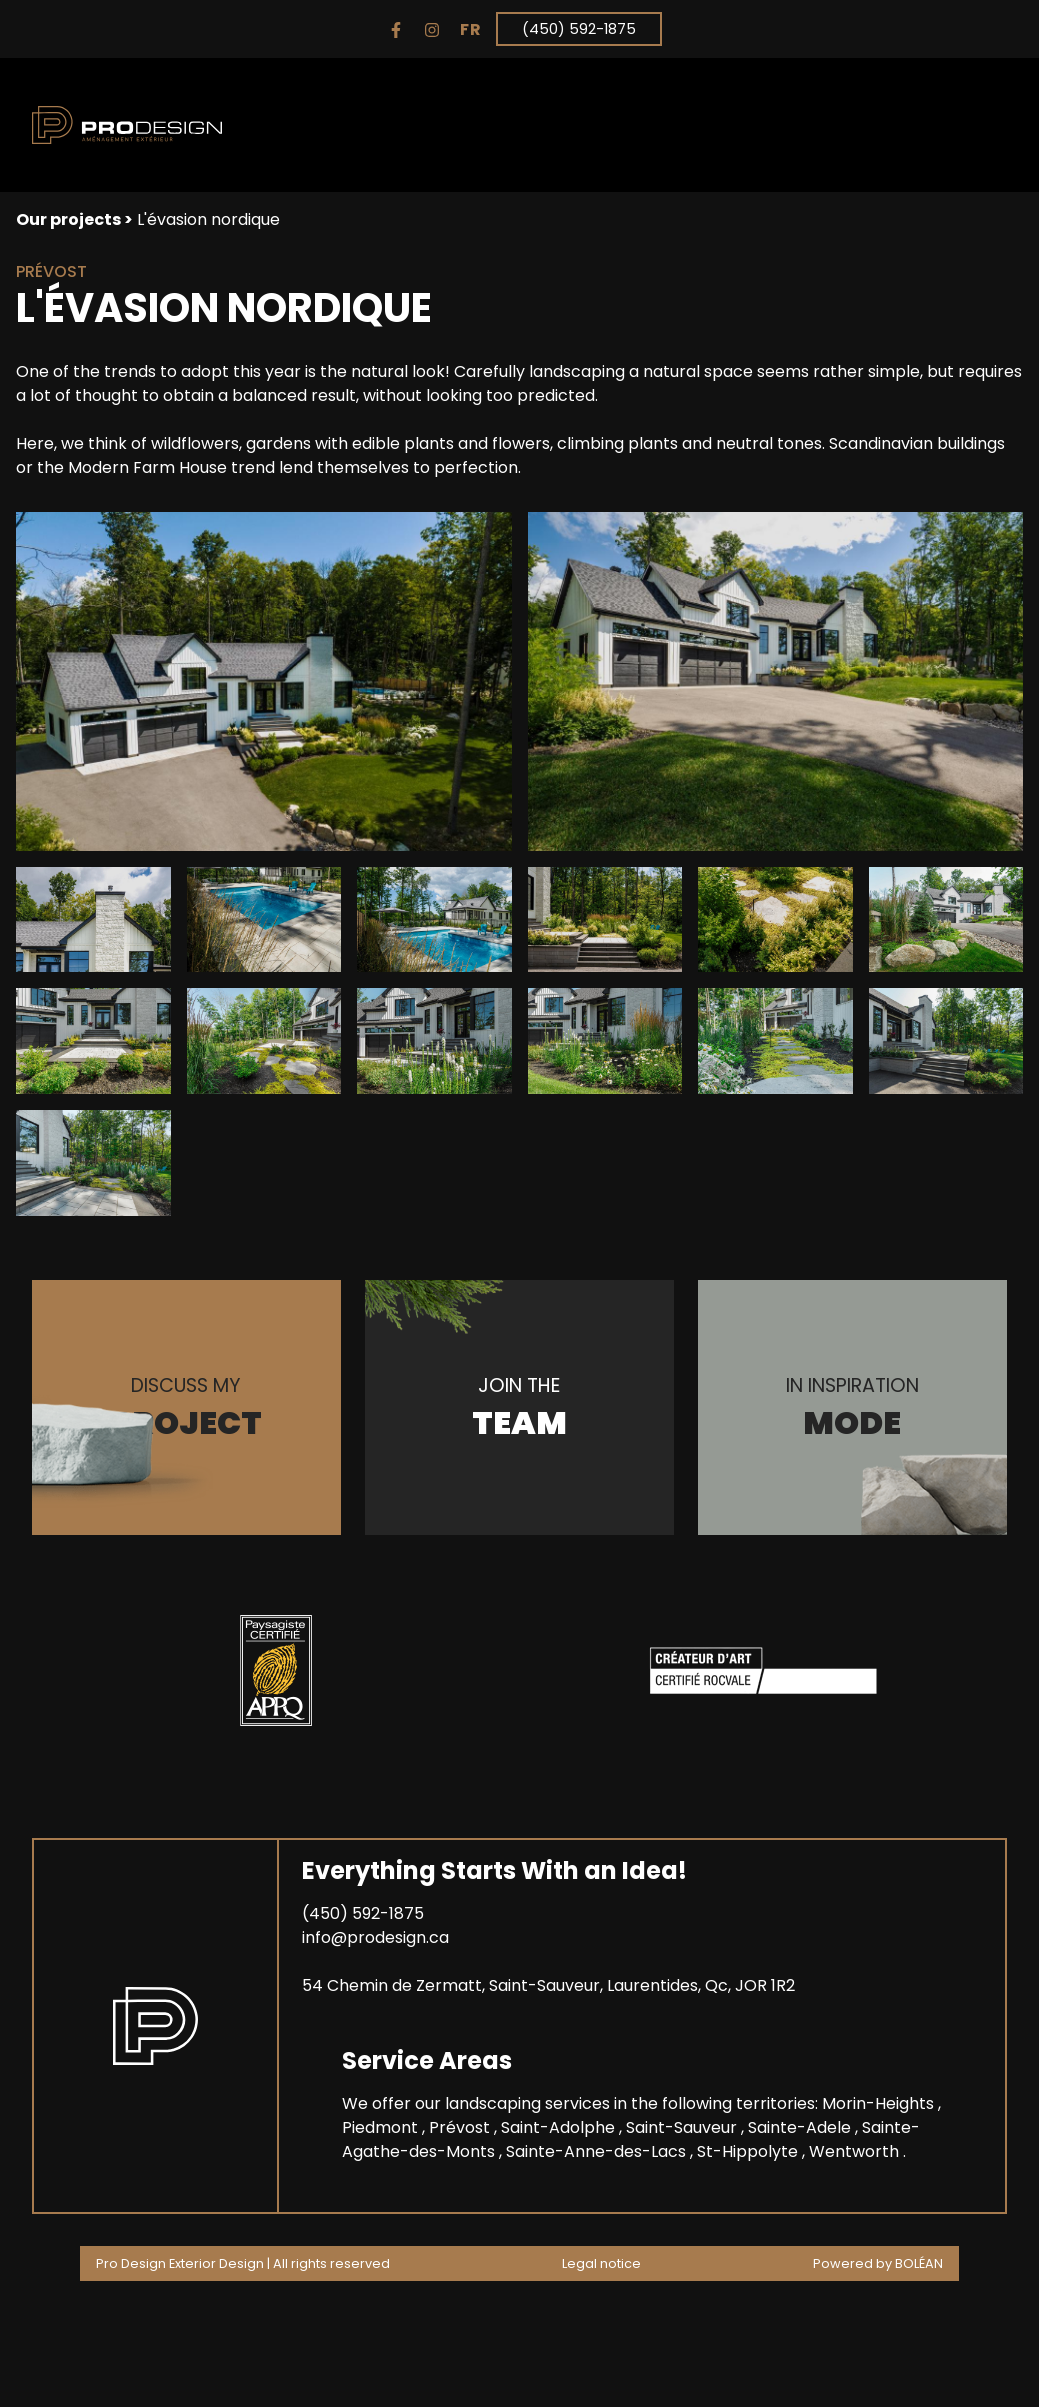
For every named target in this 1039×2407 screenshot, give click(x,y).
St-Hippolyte (749, 2151)
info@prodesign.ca (375, 1937)
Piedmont (382, 2127)
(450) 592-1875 (579, 29)
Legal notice (601, 2263)
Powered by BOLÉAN (878, 2263)
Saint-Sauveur (683, 2127)
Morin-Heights (880, 2103)
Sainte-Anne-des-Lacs (598, 2151)
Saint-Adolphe (560, 2127)
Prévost (461, 2127)
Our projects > (74, 219)
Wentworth (856, 2151)
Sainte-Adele (801, 2127)
